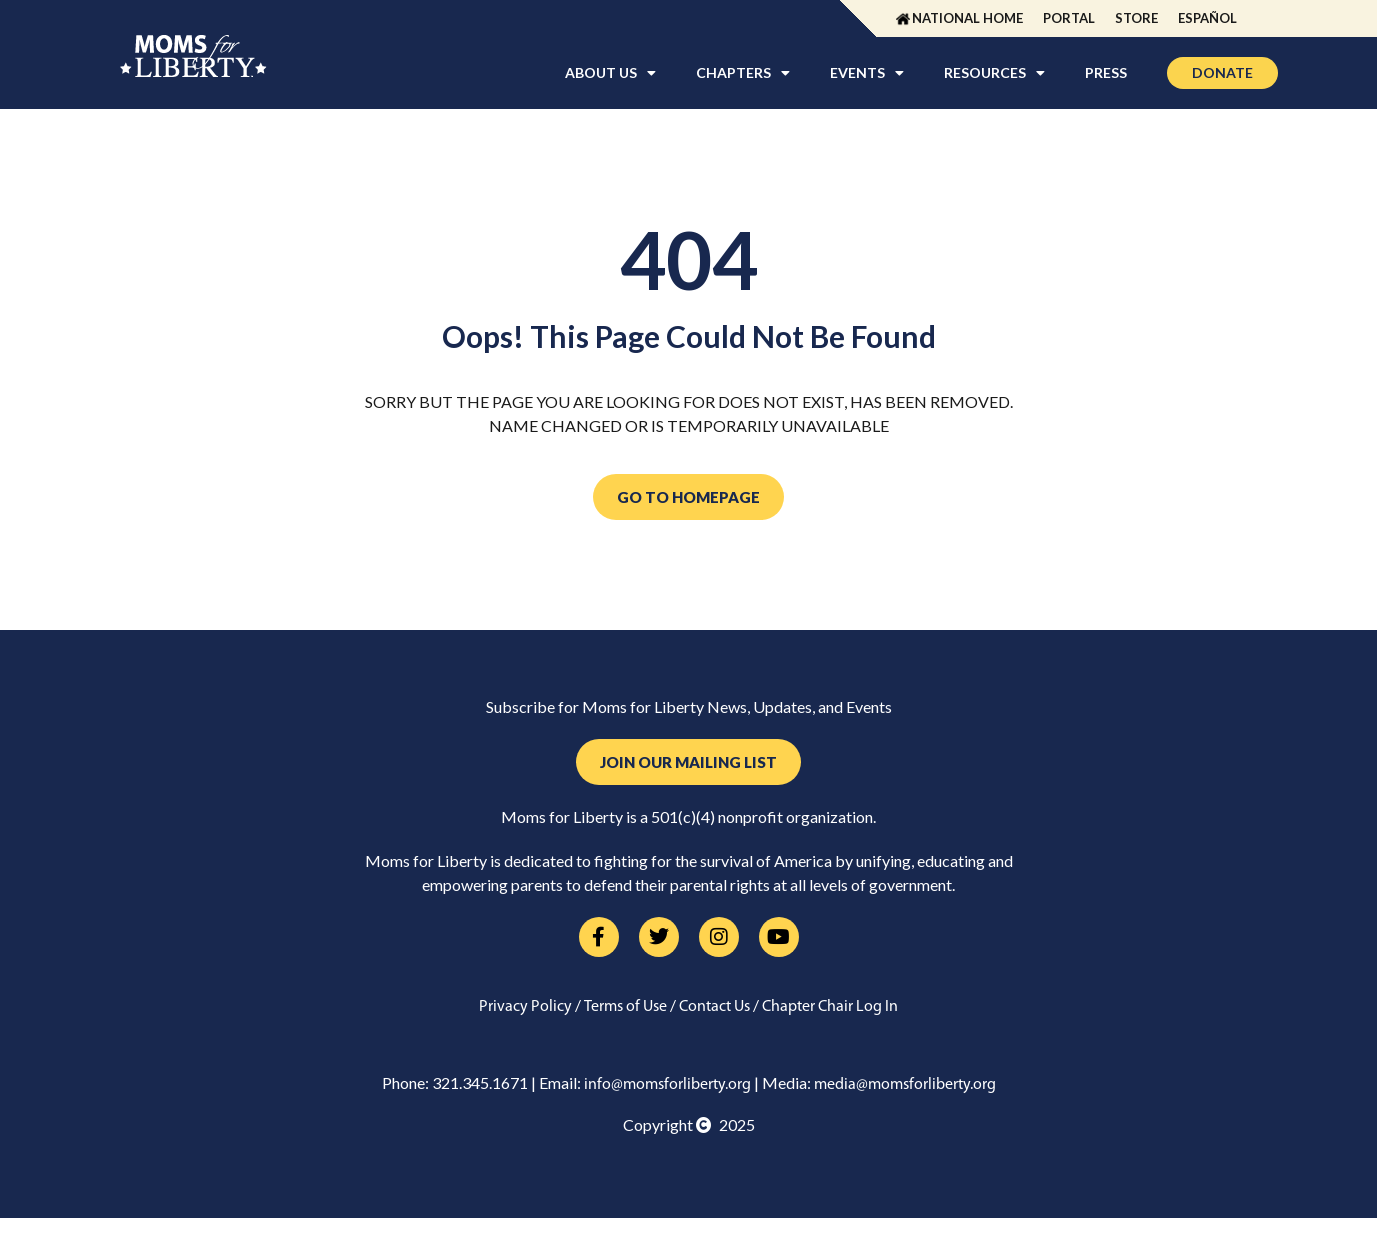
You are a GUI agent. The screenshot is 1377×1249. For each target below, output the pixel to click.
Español (1207, 18)
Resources (994, 73)
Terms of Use (625, 1007)
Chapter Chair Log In (830, 1007)
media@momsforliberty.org (905, 1085)
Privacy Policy (525, 1007)
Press (1106, 72)
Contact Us (714, 1007)
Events (867, 73)
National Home (967, 18)
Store (1136, 18)
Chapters (743, 73)
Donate (1222, 72)
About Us (610, 73)
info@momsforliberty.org (667, 1085)
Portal (1069, 18)
